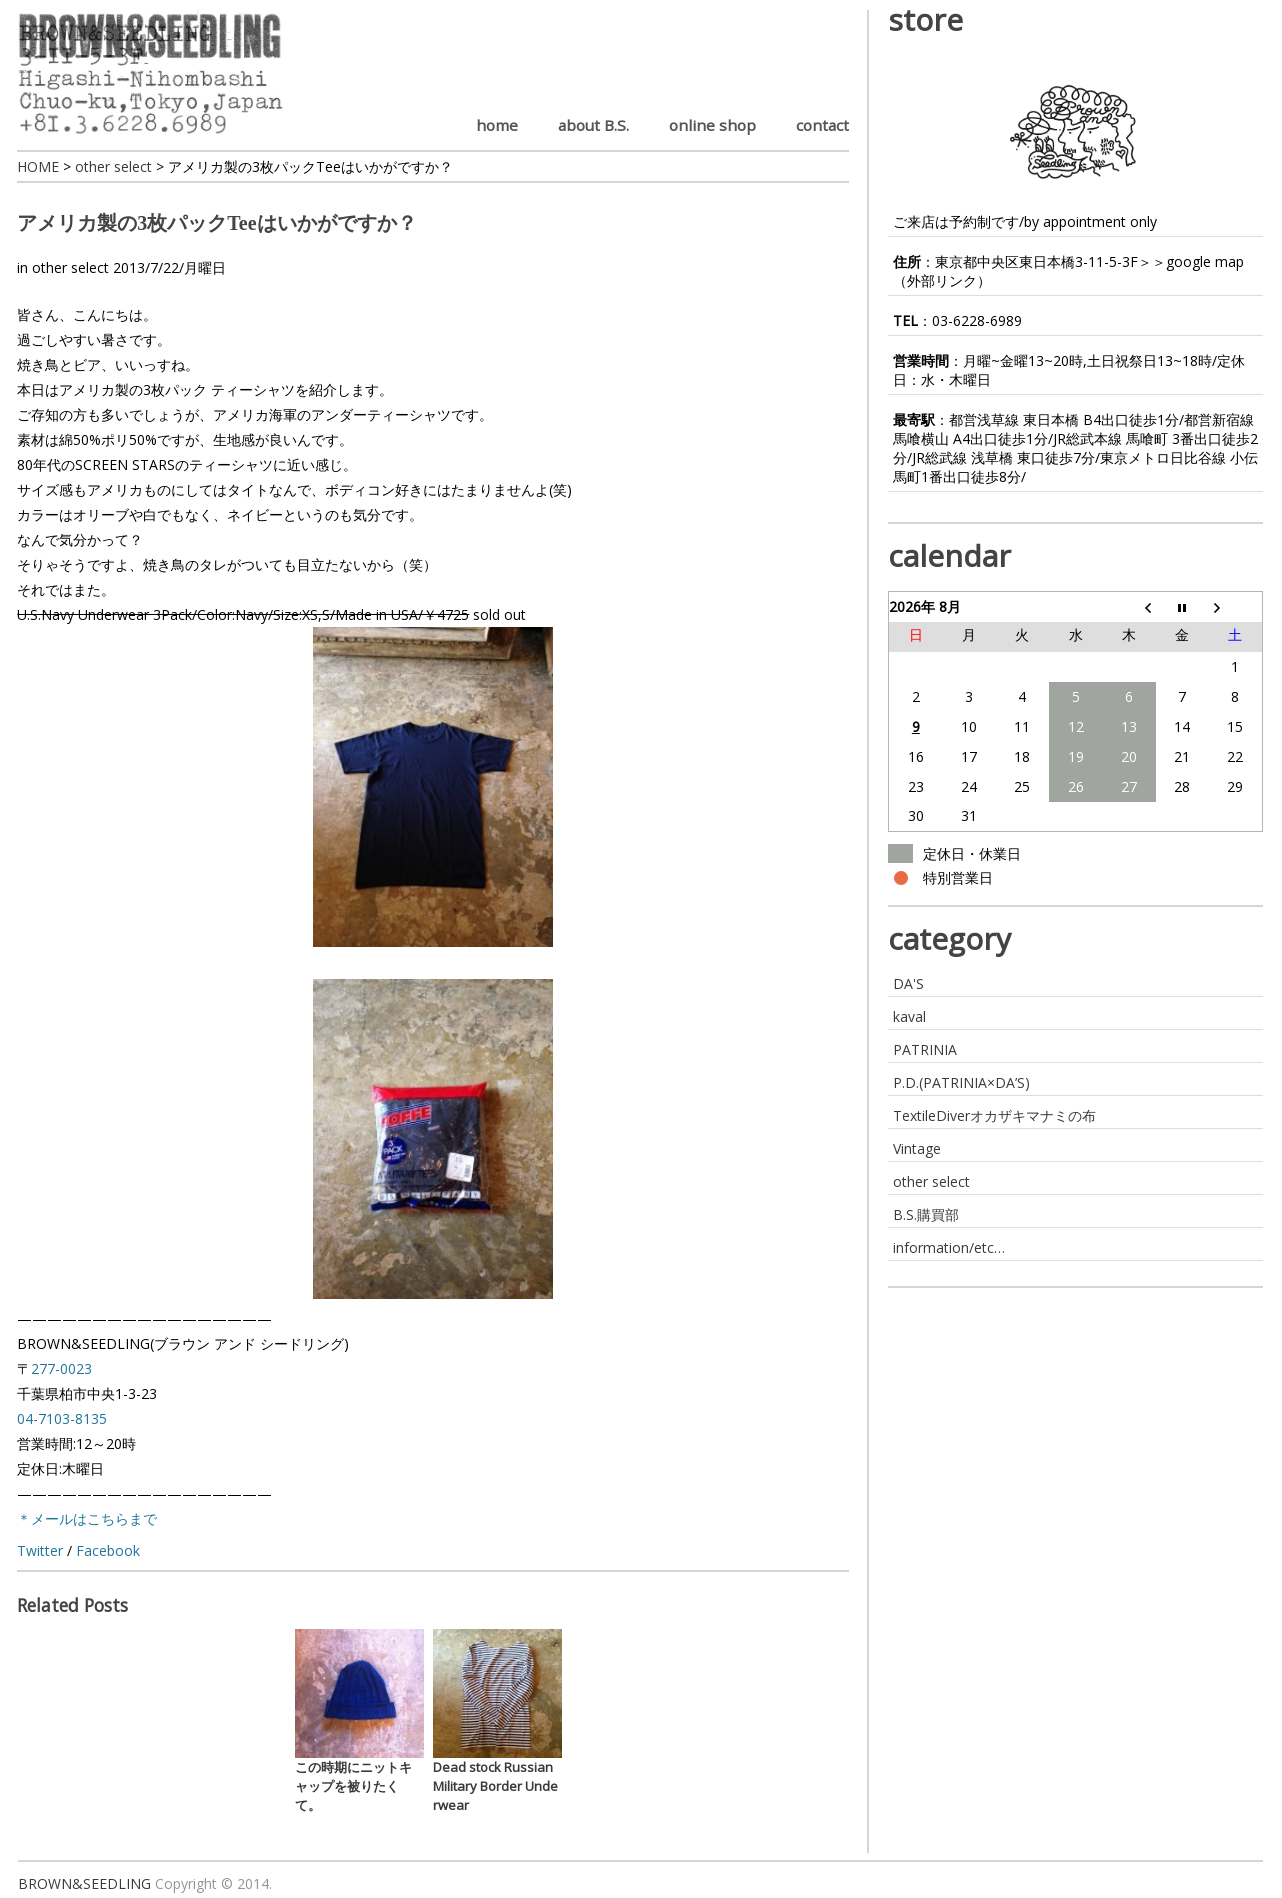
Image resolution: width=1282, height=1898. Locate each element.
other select (70, 267)
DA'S (908, 983)
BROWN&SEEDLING (84, 1883)
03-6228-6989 (977, 320)
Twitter (40, 1550)
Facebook (108, 1550)
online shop (712, 125)
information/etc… (949, 1247)
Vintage (917, 1148)
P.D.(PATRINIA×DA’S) (961, 1082)
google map (1205, 261)
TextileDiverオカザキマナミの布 (994, 1115)
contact (822, 125)
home (497, 125)
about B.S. (593, 125)
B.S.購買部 (926, 1214)
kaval (909, 1016)
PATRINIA (925, 1049)
